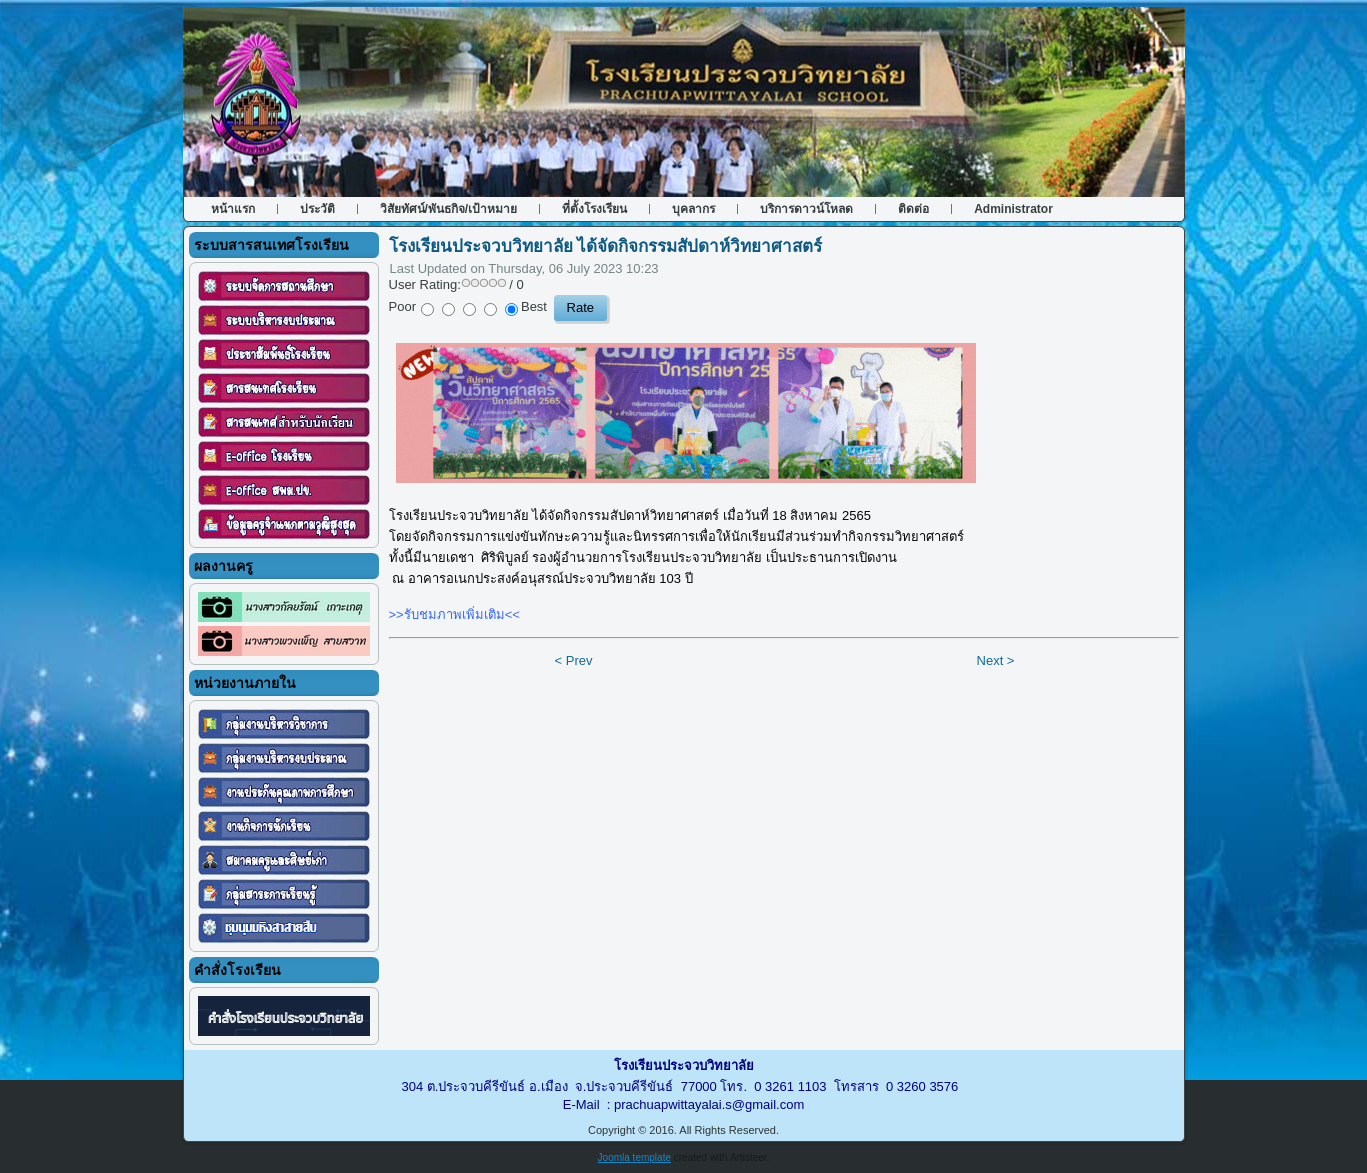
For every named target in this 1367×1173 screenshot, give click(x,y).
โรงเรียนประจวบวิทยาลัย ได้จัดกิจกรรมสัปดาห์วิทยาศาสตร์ (606, 246)
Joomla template (634, 1157)
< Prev (574, 660)
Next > (996, 660)
